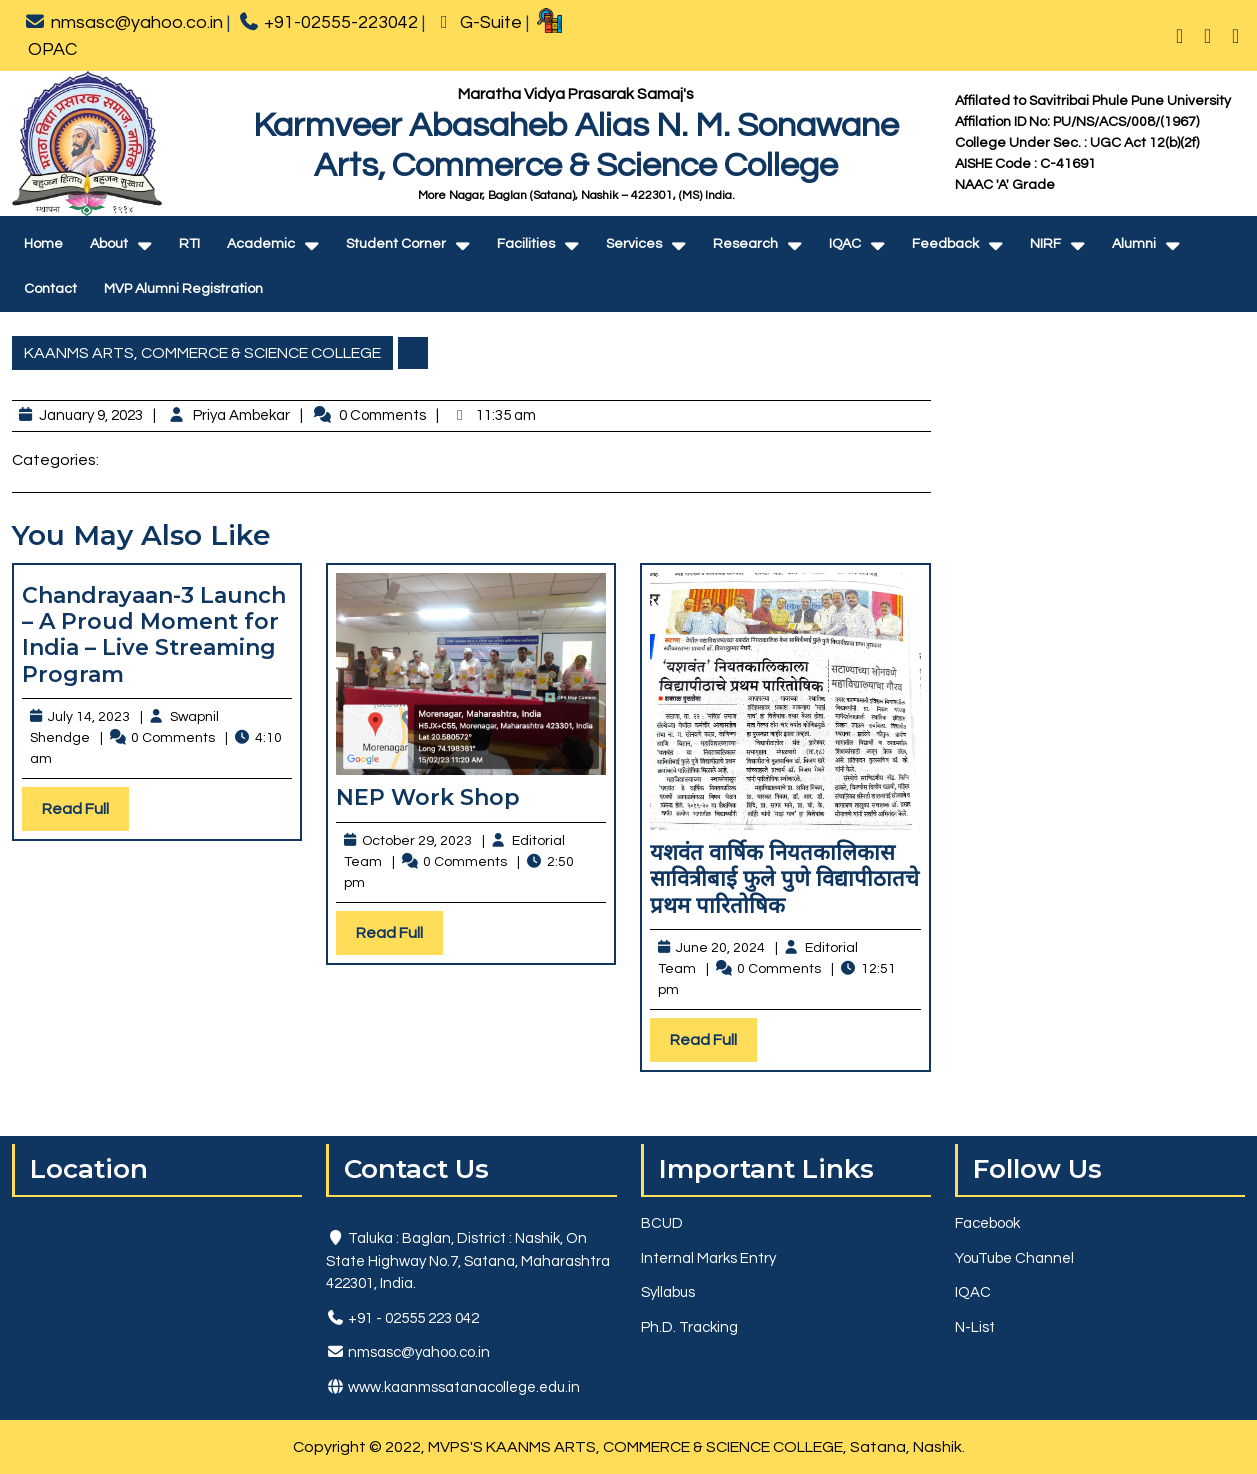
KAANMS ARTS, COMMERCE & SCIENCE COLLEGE (202, 353)
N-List (975, 1327)
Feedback (945, 244)
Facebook (987, 1223)
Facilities (526, 244)
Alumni (1134, 244)
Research (745, 244)
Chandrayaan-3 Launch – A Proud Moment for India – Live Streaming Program (154, 635)
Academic (261, 244)
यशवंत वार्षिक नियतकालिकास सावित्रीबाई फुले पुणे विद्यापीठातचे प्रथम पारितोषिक (784, 879)
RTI (189, 244)
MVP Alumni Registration (183, 289)
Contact (50, 289)
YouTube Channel (1014, 1258)
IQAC (845, 244)
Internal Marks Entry (708, 1258)
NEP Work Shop (428, 797)
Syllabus (668, 1292)
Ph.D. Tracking (689, 1327)
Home (43, 244)
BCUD (662, 1223)
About (109, 244)
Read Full (85, 813)
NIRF (1045, 244)
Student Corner (396, 244)
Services (634, 244)
